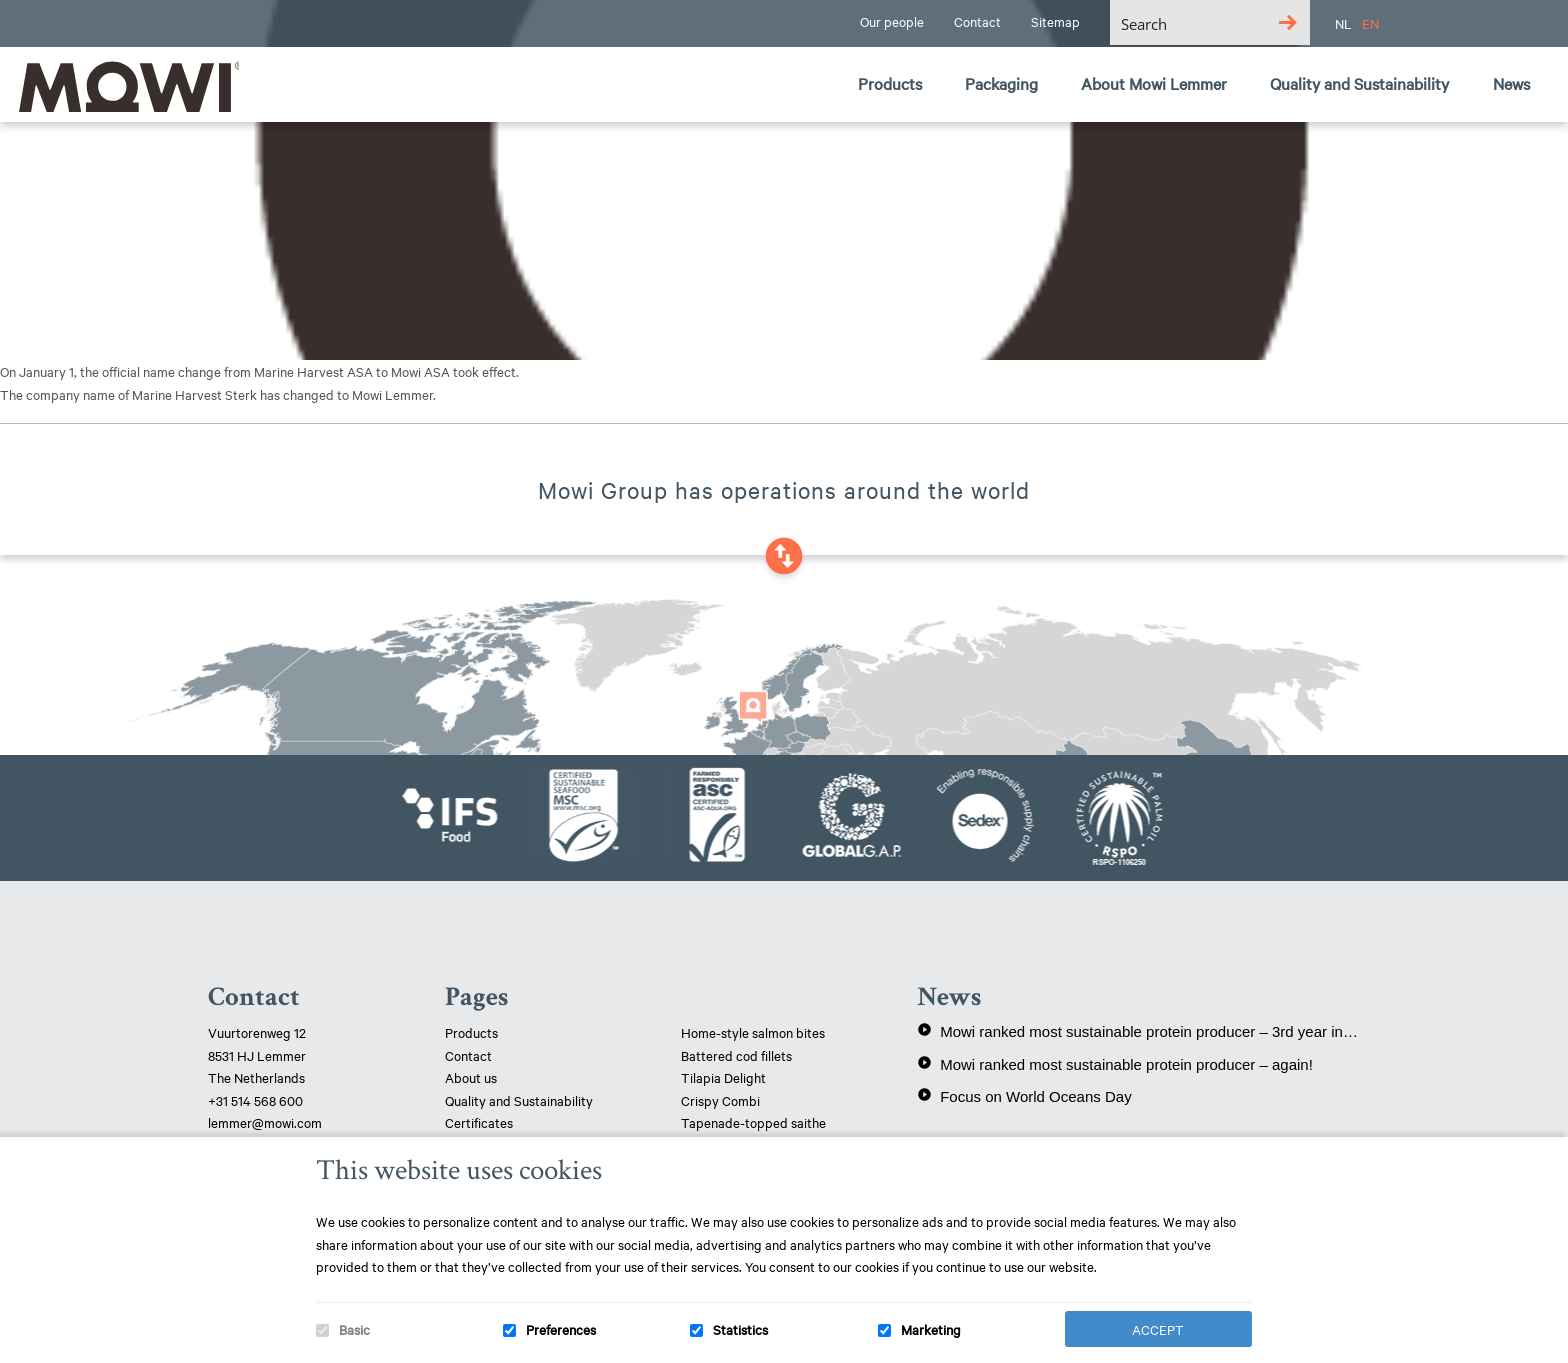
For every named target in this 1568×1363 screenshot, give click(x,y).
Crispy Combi (720, 1100)
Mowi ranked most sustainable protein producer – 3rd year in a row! (1138, 1031)
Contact (468, 1055)
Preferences (561, 1329)
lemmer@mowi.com (265, 1122)
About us (471, 1077)
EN (1370, 23)
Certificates (479, 1122)
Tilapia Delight (723, 1077)
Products (471, 1032)
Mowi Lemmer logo (125, 86)
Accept (1158, 1329)
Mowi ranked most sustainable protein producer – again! (1115, 1064)
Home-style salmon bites (753, 1032)
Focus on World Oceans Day (1024, 1096)
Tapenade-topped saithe (753, 1122)
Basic (354, 1329)
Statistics (740, 1329)
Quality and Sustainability (520, 1100)
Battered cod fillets (736, 1055)
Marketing (931, 1329)
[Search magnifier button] (1287, 22)
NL (1343, 23)
